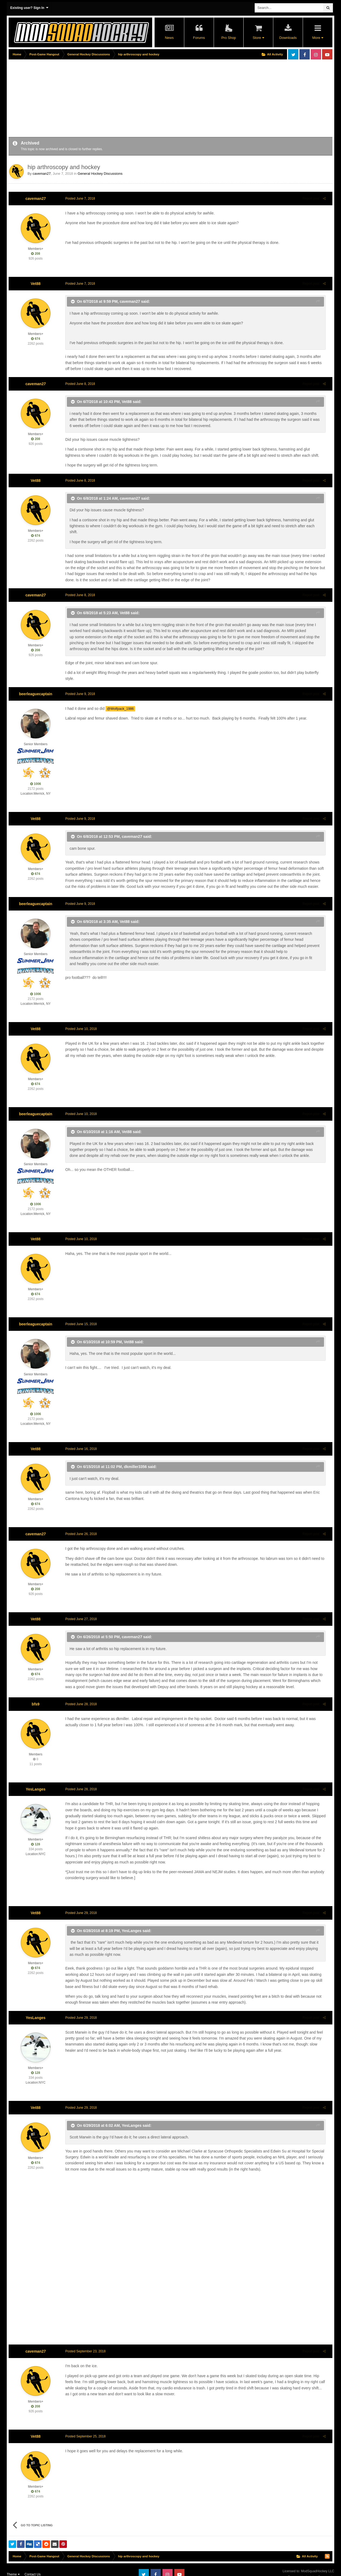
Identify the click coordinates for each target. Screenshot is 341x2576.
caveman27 (42, 174)
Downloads (287, 38)
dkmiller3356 (132, 1454)
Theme (13, 2565)
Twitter (293, 54)
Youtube (327, 54)
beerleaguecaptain (35, 682)
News (169, 38)
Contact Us (32, 2565)
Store (258, 38)
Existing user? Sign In (29, 8)
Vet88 (36, 283)
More (317, 38)
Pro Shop (228, 38)
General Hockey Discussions (100, 174)
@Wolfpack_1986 (117, 696)
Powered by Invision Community (311, 2568)
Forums (199, 38)
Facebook (304, 54)
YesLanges (35, 1777)
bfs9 (36, 1692)
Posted (77, 198)
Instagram (316, 54)
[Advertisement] (107, 99)
